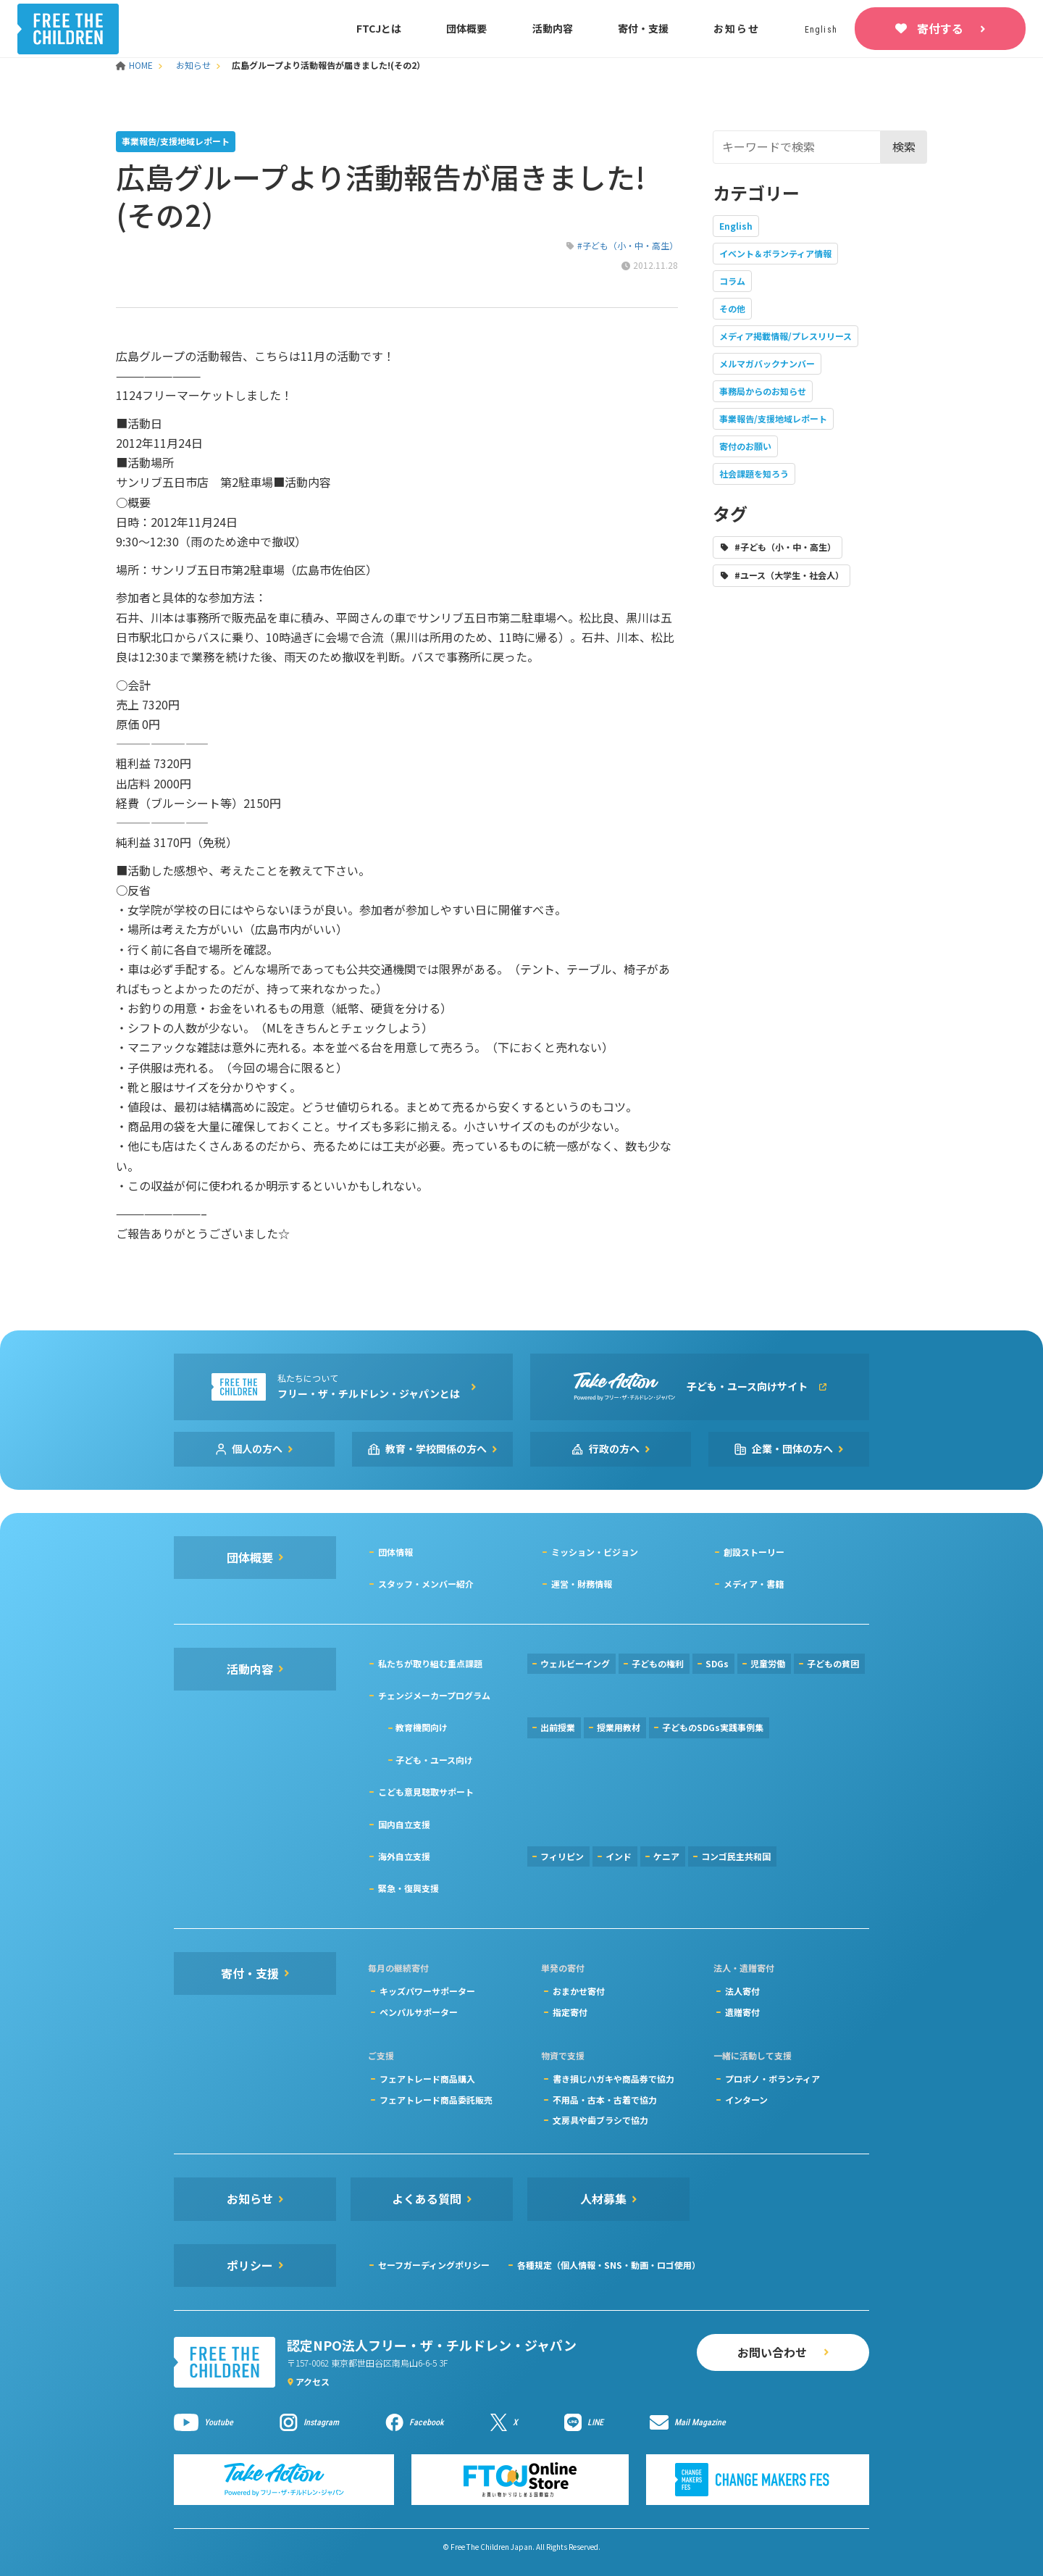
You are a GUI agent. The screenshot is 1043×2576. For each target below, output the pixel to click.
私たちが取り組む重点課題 (430, 1663)
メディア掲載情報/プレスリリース (785, 336)
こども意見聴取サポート (426, 1791)
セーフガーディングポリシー (434, 2265)
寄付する (940, 28)
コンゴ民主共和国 (736, 1856)
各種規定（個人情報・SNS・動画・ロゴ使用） (608, 2265)
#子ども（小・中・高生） (627, 245)
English (736, 226)
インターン (746, 2099)
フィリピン (562, 1856)
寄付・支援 (643, 28)
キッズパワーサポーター (427, 1991)
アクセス (313, 2381)
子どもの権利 (658, 1663)
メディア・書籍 (754, 1583)
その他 (732, 308)
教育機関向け (421, 1727)
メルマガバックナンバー (767, 363)
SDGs (717, 1663)
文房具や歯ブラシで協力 (600, 2120)
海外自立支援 (404, 1856)
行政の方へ (614, 1448)
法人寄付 (742, 1991)
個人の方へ (257, 1448)
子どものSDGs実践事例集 (712, 1727)
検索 (904, 146)
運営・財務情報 (581, 1583)
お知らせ (736, 28)
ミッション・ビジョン (594, 1552)
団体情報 (395, 1552)
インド (619, 1856)
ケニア (666, 1856)
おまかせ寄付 (579, 1991)
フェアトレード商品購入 (427, 2078)
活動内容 (552, 28)
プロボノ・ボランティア (772, 2078)
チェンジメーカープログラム (434, 1695)
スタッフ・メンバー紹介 (426, 1583)
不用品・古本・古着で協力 (605, 2099)
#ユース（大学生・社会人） (789, 575)
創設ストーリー (754, 1552)
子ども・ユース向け (434, 1760)
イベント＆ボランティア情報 (775, 253)
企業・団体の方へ (792, 1448)
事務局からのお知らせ (762, 391)
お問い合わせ (772, 2352)
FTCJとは (378, 28)
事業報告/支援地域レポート (773, 418)
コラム (732, 281)
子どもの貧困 (833, 1663)
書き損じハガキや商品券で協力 (613, 2078)
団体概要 (466, 28)
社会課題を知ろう (754, 473)
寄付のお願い (745, 446)
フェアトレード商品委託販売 (436, 2099)
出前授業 (557, 1727)
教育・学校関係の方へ (436, 1448)
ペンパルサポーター (419, 2012)
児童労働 (767, 1663)
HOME (135, 65)
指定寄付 (570, 2012)
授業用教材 (618, 1727)
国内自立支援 (404, 1824)
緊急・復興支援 (408, 1888)
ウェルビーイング (575, 1663)
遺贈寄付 (742, 2012)
